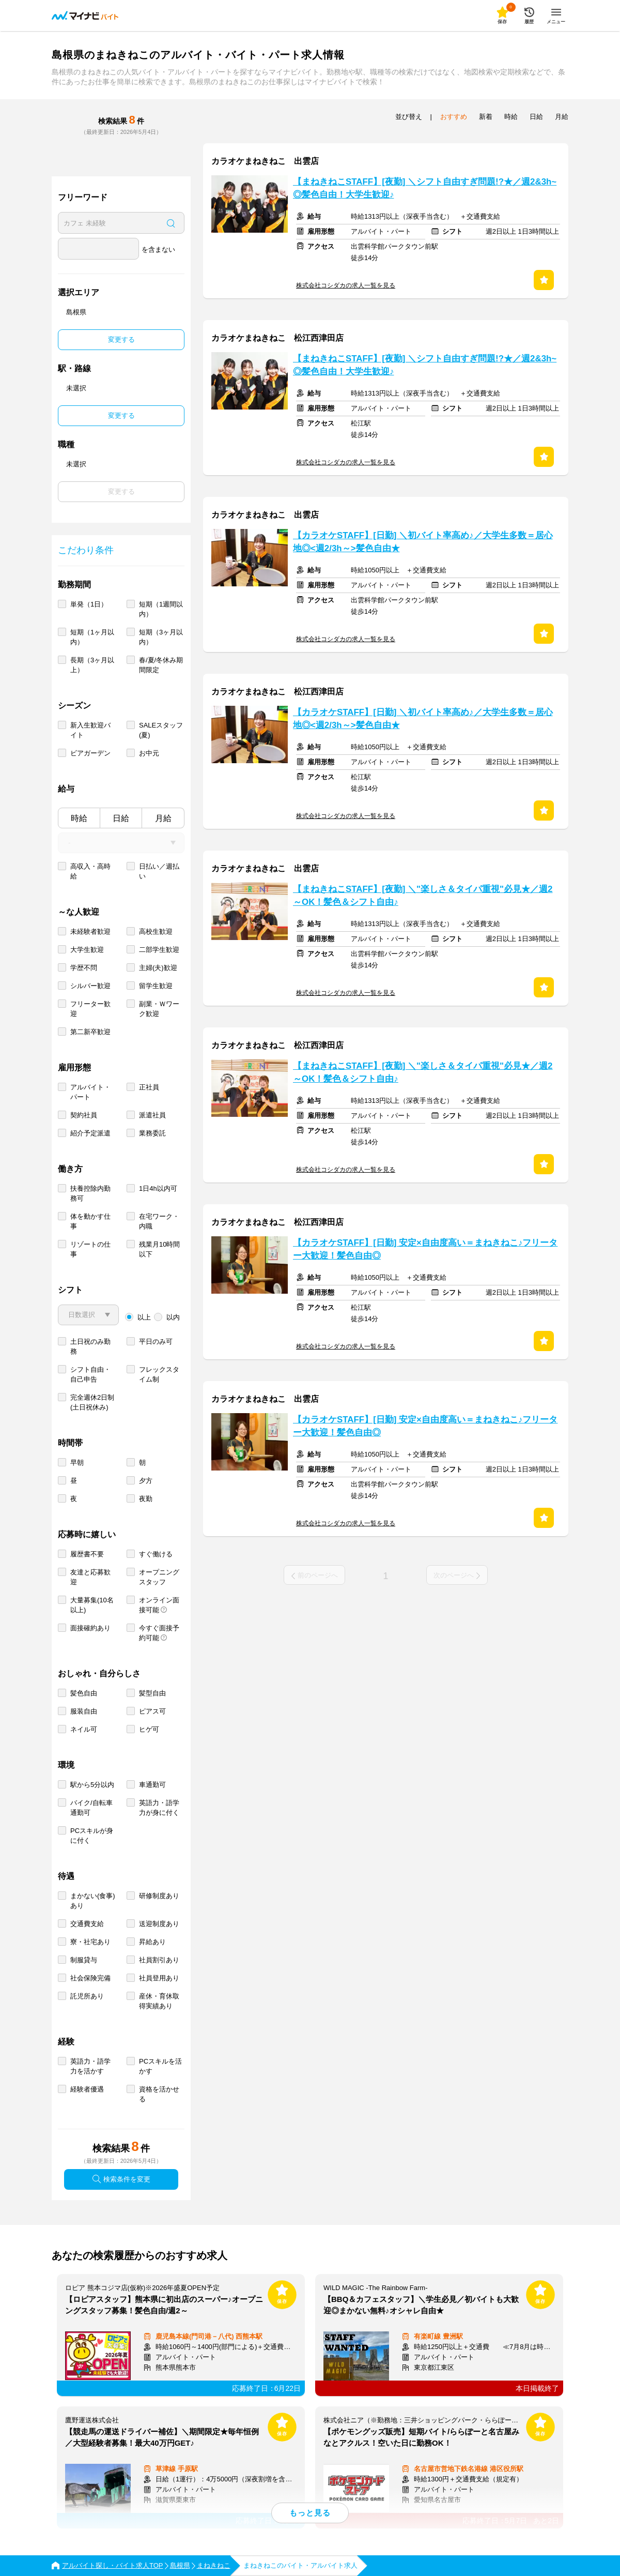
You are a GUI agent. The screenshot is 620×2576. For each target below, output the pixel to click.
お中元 (149, 753)
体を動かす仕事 (90, 1221)
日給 (121, 818)
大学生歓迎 (87, 949)
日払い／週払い (159, 871)
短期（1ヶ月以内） (92, 637)
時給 (79, 818)
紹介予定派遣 (90, 1133)
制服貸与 (83, 1960)
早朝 (77, 1462)
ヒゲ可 (149, 1729)
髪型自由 (152, 1693)
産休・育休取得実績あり (159, 2001)
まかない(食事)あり (92, 1901)
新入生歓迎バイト (90, 730)
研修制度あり (159, 1896)
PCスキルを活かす (160, 2066)
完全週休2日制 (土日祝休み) (92, 1402)
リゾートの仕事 (90, 1249)
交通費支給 (87, 1924)
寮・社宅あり (90, 1942)
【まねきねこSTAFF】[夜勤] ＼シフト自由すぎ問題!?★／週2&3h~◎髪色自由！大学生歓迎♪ (424, 188)
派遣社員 (152, 1115)
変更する (121, 339)
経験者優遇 (87, 2089)
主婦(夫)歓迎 (158, 968)
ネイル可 (83, 1729)
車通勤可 (152, 1785)
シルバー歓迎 (90, 986)
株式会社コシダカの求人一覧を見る (345, 285)
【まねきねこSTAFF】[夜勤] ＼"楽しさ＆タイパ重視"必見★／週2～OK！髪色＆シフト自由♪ (423, 895)
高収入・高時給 (90, 871)
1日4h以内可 (158, 1188)
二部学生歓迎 (159, 949)
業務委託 (152, 1133)
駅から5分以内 (92, 1785)
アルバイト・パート (90, 1092)
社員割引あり (159, 1960)
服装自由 (83, 1711)
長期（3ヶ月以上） (92, 665)
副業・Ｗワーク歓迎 (159, 1009)
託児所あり (87, 1996)
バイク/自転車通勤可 (91, 1807)
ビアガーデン (90, 753)
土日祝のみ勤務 (90, 1346)
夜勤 (145, 1499)
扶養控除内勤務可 (90, 1193)
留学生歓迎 (156, 986)
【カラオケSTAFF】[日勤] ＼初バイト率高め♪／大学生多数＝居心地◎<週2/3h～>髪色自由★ (423, 542)
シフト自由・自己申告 (90, 1374)
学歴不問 (83, 968)
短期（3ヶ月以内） (161, 637)
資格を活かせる (159, 2094)
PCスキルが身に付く (91, 1835)
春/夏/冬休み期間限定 (161, 665)
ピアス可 (152, 1711)
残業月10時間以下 (159, 1249)
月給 (163, 818)
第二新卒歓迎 (90, 1032)
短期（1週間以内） (161, 609)
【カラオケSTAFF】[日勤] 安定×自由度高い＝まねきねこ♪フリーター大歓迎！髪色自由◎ (425, 1249)
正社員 (149, 1087)
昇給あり (152, 1942)
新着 (485, 116)
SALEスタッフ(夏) (161, 730)
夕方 (145, 1480)
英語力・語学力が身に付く (159, 1807)
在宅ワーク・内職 (159, 1221)
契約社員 (83, 1115)
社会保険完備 (90, 1978)
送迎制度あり (159, 1924)
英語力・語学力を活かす (90, 2066)
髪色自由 (83, 1693)
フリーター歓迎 (90, 1009)
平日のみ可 (156, 1341)
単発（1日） (88, 604)
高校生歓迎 (156, 931)
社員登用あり (159, 1978)
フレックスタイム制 (159, 1374)
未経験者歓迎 (90, 931)
